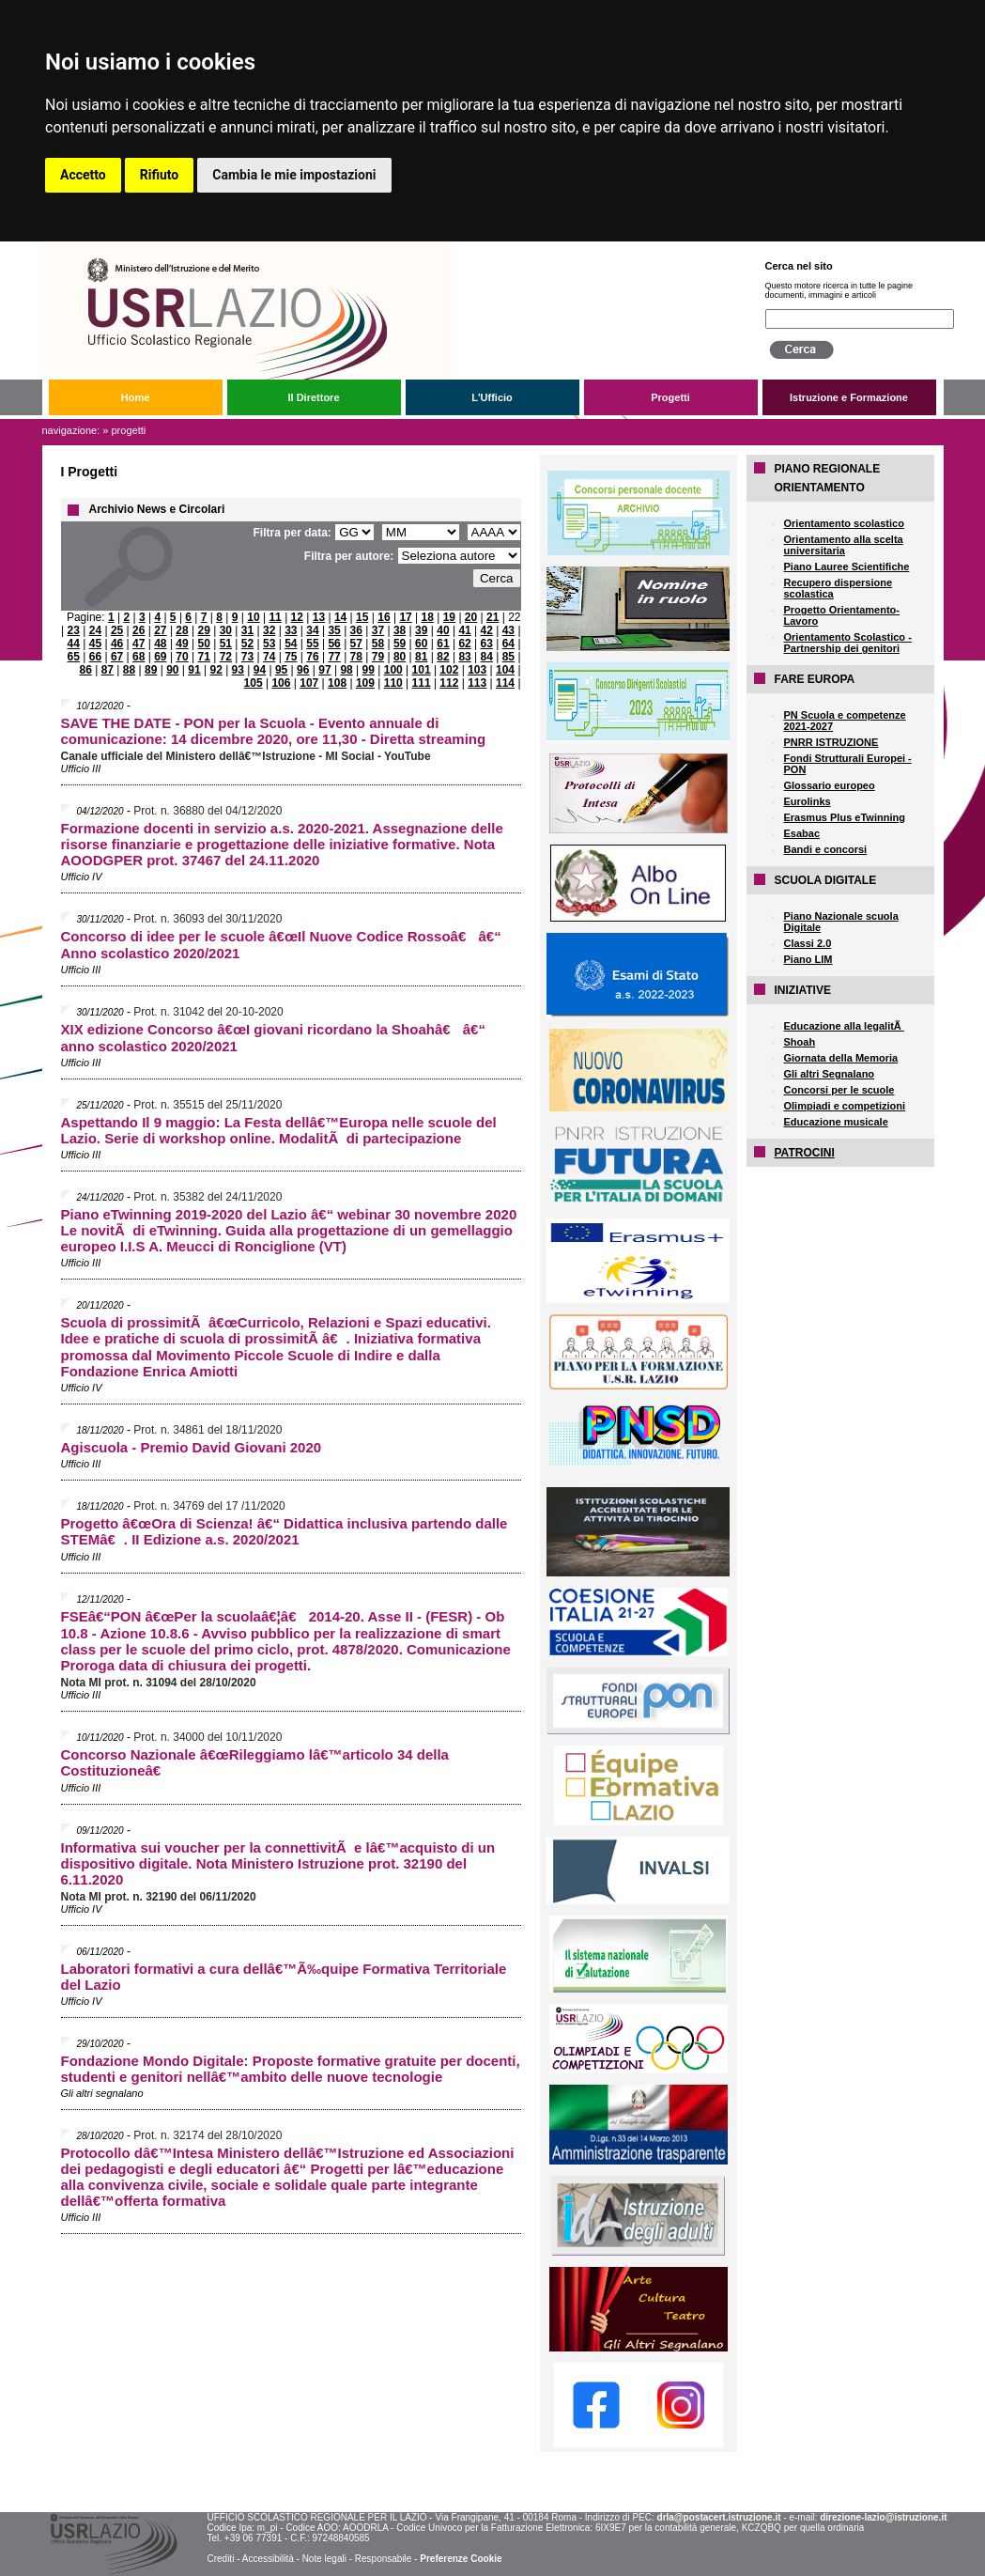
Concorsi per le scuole (839, 1089)
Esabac (802, 833)
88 (129, 669)
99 (368, 669)
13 (319, 617)
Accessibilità (268, 2558)
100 (393, 669)
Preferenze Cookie (460, 2558)
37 (378, 630)
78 (356, 656)
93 (238, 669)
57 (356, 643)
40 (443, 630)
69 (160, 656)
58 (378, 643)
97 (324, 669)
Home (135, 397)
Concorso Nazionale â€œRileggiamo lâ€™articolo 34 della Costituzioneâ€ (255, 1762)
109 (365, 683)
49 (182, 643)
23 (74, 630)
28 (182, 630)
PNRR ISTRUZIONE (831, 742)
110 (393, 683)
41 (464, 630)
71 (204, 656)
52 (247, 643)
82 (443, 656)
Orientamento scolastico (844, 523)
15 (362, 617)
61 (443, 643)
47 (138, 643)
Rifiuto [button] (159, 174)
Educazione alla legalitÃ (844, 1026)
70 (182, 656)
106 (280, 683)
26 (138, 630)
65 (74, 656)
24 (95, 630)
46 (117, 643)
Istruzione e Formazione (849, 397)
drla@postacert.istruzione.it (719, 2517)
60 (421, 643)
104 (505, 669)
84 (487, 656)
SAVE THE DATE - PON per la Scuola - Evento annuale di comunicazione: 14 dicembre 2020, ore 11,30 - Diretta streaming (273, 731)
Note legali (324, 2558)
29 (204, 630)
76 (312, 656)
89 (151, 669)
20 (471, 617)
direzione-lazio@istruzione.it (883, 2517)
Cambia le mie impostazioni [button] (294, 174)
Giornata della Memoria (841, 1057)
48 (160, 643)
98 (346, 669)
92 (215, 669)
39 (421, 630)
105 (253, 683)
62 (464, 643)
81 (421, 656)
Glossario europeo (829, 785)
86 (86, 669)
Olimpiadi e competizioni (845, 1105)
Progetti (670, 397)
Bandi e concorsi (826, 849)
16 (383, 617)
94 (260, 669)
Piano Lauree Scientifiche (847, 566)
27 (160, 630)
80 (399, 656)
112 (448, 683)
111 (421, 683)
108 (337, 683)
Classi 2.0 (808, 943)
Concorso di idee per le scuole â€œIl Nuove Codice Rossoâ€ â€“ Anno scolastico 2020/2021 (281, 944)
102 (448, 669)
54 (291, 643)
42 (487, 630)
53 (269, 643)
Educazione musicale (836, 1121)
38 (399, 630)
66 (95, 656)
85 (508, 656)
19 (449, 617)
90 (172, 669)
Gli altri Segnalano (829, 1073)
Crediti (220, 2558)
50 (204, 643)
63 (487, 643)
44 (74, 643)
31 (247, 630)
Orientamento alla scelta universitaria (843, 545)
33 (291, 630)
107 (309, 683)
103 (477, 669)
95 (281, 669)
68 (138, 656)
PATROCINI (805, 1152)
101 (421, 669)
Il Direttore (313, 397)
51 (226, 643)
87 (107, 669)
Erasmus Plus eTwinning (844, 817)
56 (334, 643)
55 (312, 643)
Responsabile (383, 2558)
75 (291, 656)
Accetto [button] (83, 174)
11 (275, 617)
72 (226, 656)
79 (378, 656)
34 (312, 630)
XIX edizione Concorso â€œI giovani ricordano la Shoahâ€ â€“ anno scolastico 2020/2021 (273, 1037)
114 (505, 683)
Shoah (800, 1041)
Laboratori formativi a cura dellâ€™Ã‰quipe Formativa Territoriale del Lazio (284, 1977)
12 (297, 617)
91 (194, 669)
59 (399, 643)
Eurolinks (807, 801)
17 (405, 617)
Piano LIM (808, 959)
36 (356, 630)
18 (428, 617)
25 (117, 630)
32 (269, 630)
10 (253, 617)
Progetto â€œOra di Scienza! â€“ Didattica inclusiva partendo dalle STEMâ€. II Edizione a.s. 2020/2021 (284, 1531)
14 (340, 617)
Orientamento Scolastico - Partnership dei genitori (848, 642)
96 (303, 669)
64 (508, 643)
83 (464, 656)
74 (269, 656)
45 (95, 643)
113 (477, 683)
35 (334, 630)
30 (226, 630)
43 (508, 630)
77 (334, 656)
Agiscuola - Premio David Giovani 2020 (191, 1447)
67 (117, 656)
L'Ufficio (492, 397)
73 (247, 656)
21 (492, 617)
